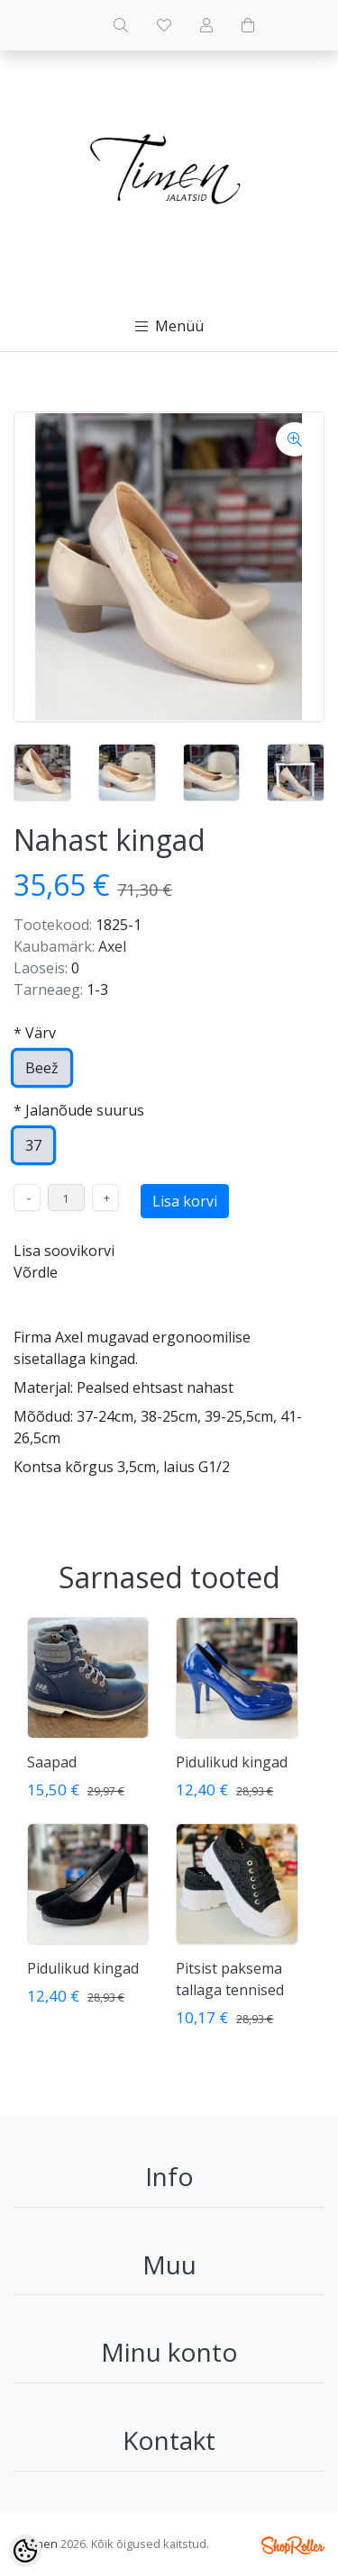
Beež (42, 1068)
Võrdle (36, 1272)
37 (33, 1145)
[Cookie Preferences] (25, 2551)
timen (42, 2543)
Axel (112, 946)
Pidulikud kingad (232, 1762)
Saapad (52, 1762)
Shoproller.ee (292, 2545)
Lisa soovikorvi (64, 1251)
